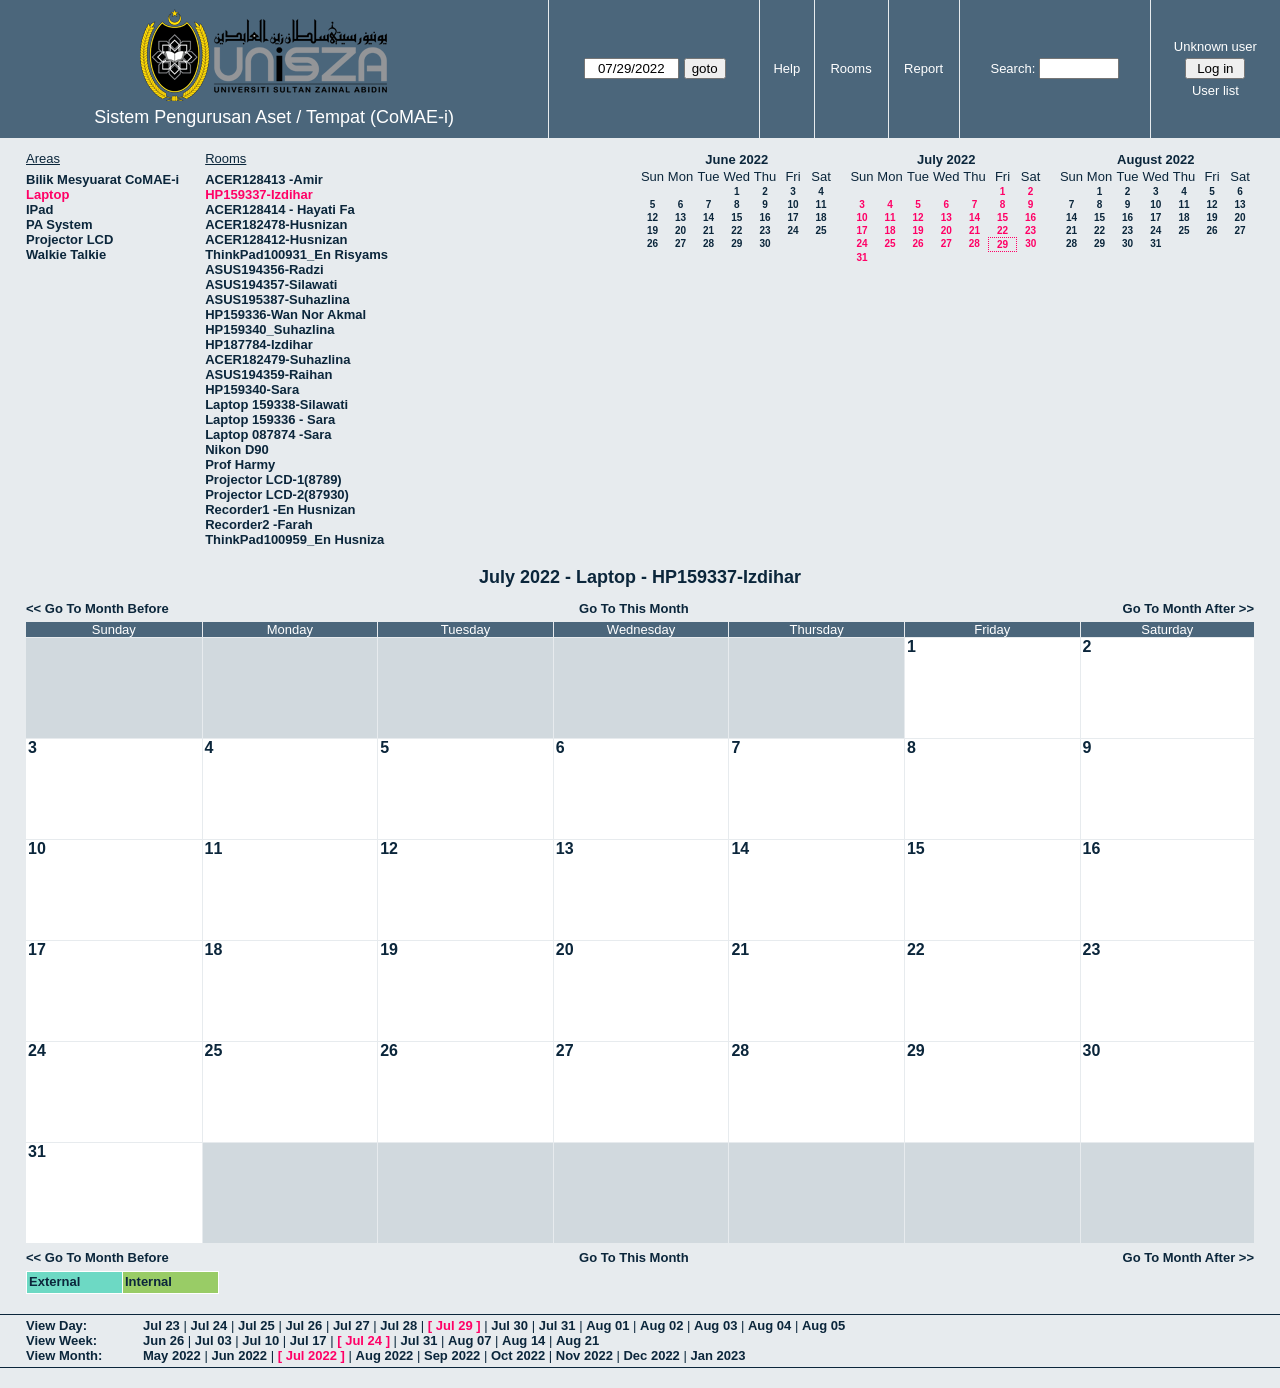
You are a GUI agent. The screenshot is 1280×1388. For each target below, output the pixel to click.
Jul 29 (454, 1325)
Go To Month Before (107, 608)
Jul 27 (351, 1325)
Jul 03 (213, 1340)
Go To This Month (634, 608)
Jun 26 (163, 1340)
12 (652, 217)
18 (820, 217)
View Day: (56, 1325)
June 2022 (736, 159)
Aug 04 (769, 1325)
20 (680, 230)
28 (708, 243)
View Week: (61, 1340)
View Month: (64, 1355)
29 (736, 243)
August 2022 (1155, 159)
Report (923, 68)
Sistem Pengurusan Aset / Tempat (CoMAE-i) (274, 117)
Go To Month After (1179, 608)
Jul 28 (398, 1325)
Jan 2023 (717, 1355)
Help (786, 68)
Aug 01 (607, 1325)
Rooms (850, 68)
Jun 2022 (239, 1355)
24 (792, 230)
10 (792, 204)
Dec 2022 (651, 1355)
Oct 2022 (518, 1355)
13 (680, 217)
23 (764, 230)
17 (792, 217)
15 (736, 217)
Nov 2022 (584, 1355)
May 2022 (172, 1355)
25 (820, 230)
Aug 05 (823, 1325)
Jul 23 (161, 1325)
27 (680, 243)
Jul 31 (557, 1325)
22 (736, 230)
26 (652, 243)
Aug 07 (469, 1340)
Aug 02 (661, 1325)
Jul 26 (303, 1325)
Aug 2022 (385, 1355)
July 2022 (946, 159)
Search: (1012, 68)
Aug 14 (523, 1340)
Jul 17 (308, 1340)
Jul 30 (509, 1325)
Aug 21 (577, 1340)
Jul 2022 (311, 1355)
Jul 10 (260, 1340)
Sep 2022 (452, 1355)
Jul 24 (208, 1325)
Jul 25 (256, 1325)
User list (1215, 90)
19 (652, 230)
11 (820, 204)
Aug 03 (715, 1325)
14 (708, 217)
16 (764, 217)
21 (708, 230)
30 (764, 243)
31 (861, 257)
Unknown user (1215, 46)
